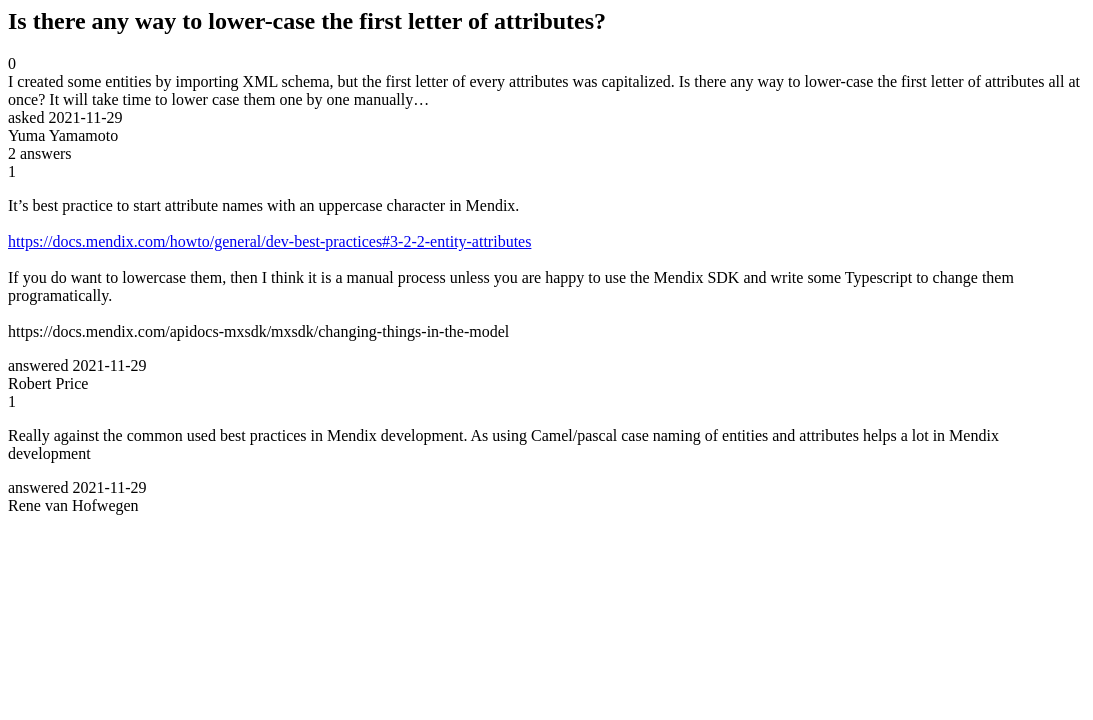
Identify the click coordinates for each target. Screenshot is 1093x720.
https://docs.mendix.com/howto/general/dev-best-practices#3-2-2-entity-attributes (269, 241)
